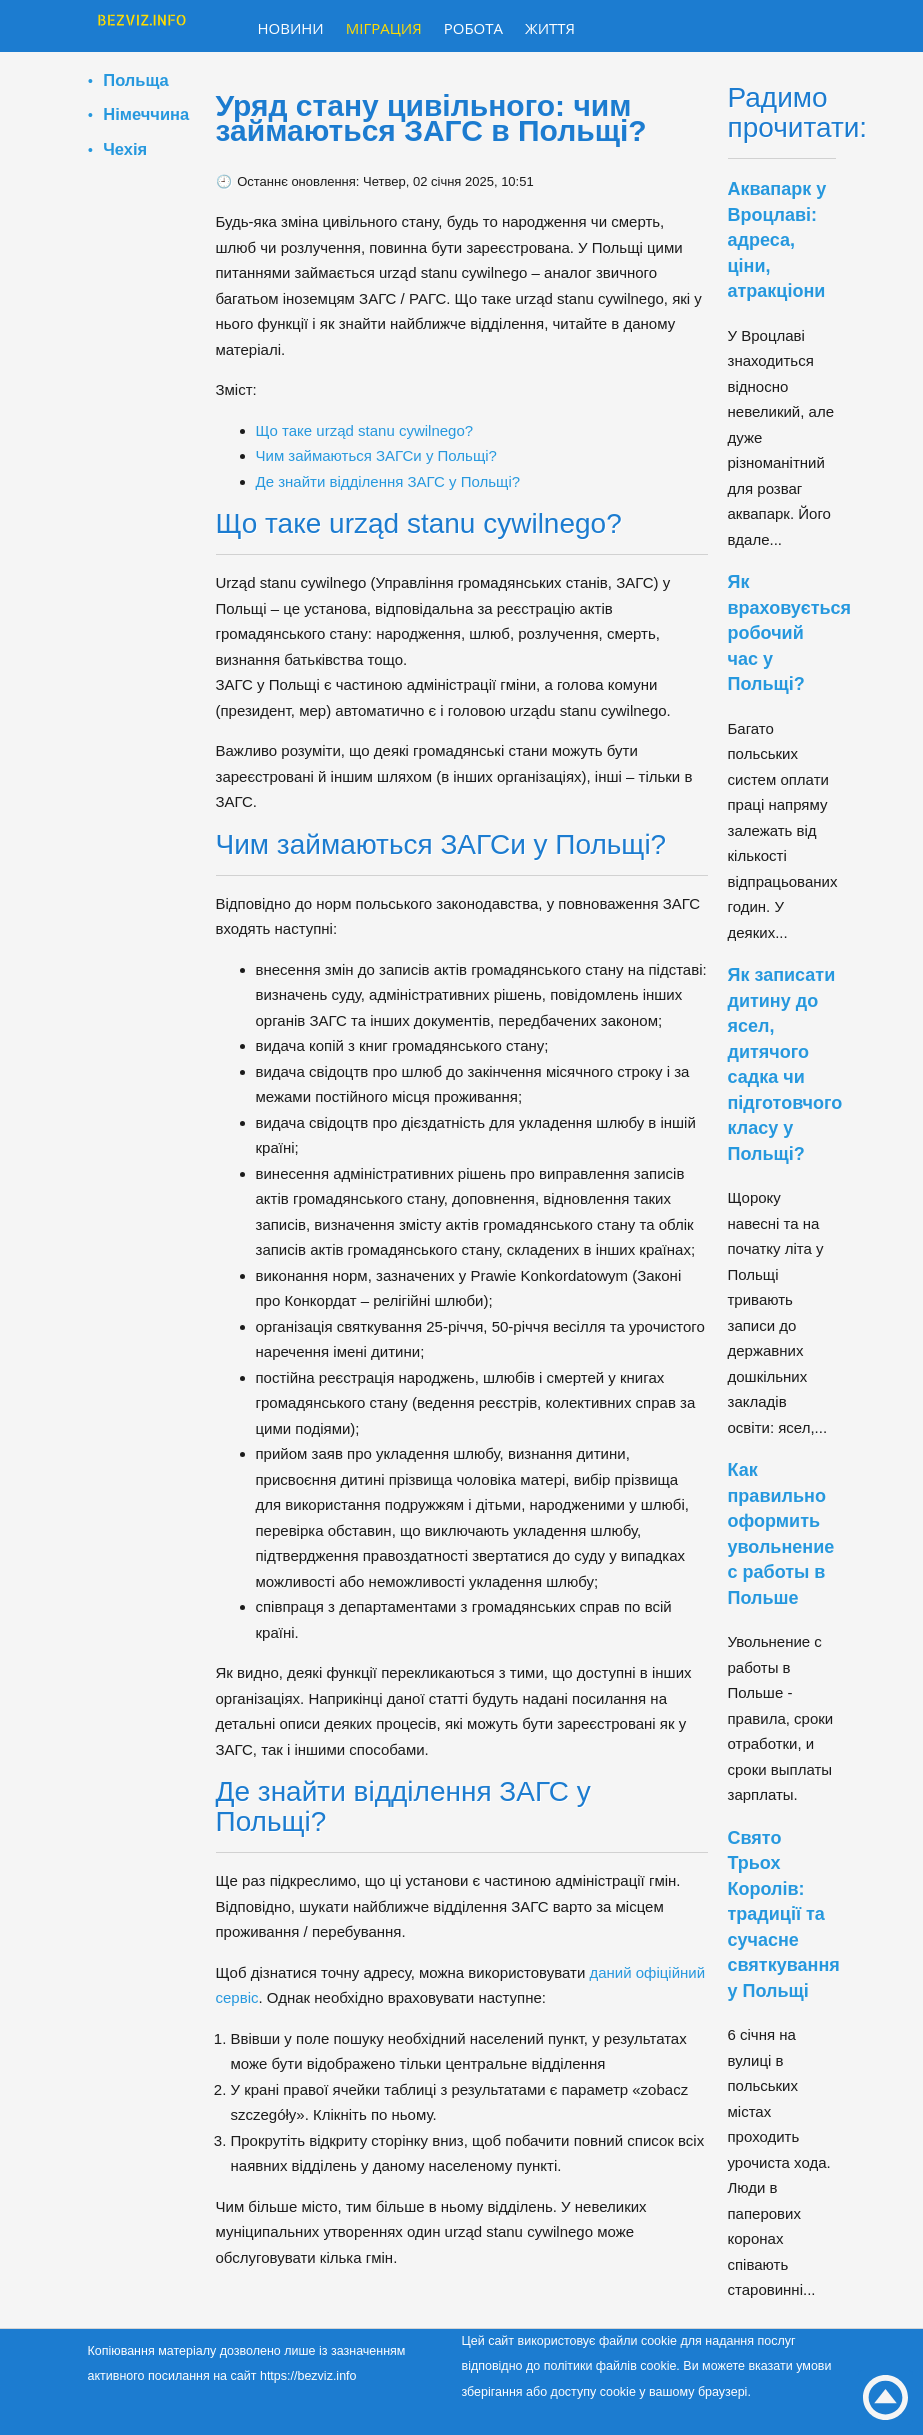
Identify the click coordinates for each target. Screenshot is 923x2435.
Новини (291, 28)
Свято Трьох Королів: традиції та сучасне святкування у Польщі (784, 1914)
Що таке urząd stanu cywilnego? (365, 430)
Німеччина (146, 114)
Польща (135, 80)
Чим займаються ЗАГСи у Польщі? (376, 455)
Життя (550, 28)
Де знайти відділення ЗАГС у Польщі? (388, 481)
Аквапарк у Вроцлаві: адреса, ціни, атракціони (777, 240)
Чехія (125, 149)
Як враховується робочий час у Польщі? (790, 633)
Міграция (384, 28)
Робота (473, 28)
